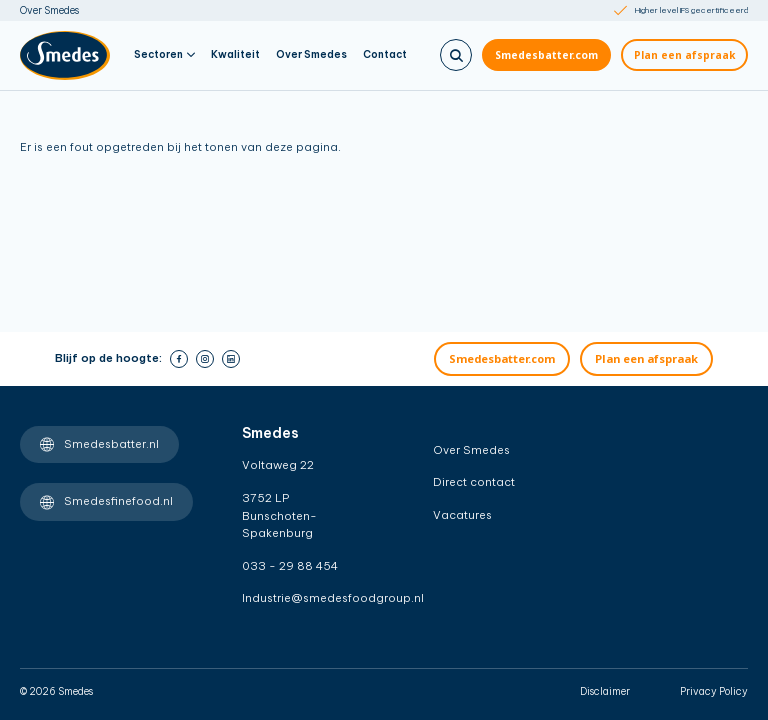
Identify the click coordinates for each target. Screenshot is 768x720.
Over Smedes (49, 10)
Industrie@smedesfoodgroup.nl (304, 598)
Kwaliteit (235, 54)
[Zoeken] (456, 55)
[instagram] (205, 359)
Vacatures (462, 515)
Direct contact (474, 482)
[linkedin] (231, 359)
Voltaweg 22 (278, 465)
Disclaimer (605, 691)
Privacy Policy (714, 691)
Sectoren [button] (164, 54)
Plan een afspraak (684, 55)
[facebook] (179, 359)
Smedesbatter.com (546, 55)
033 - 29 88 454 (290, 566)
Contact (385, 54)
